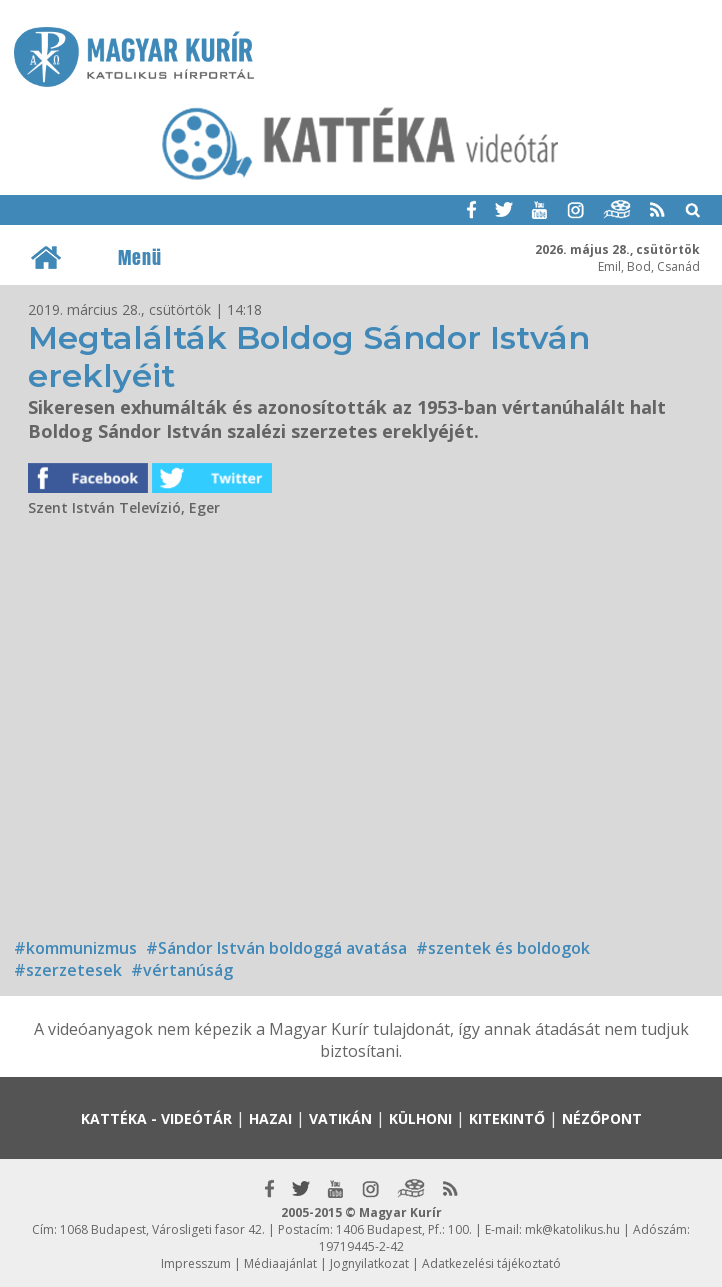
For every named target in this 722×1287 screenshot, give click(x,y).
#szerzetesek (68, 970)
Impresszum (196, 1263)
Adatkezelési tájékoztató (491, 1263)
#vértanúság (182, 970)
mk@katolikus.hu (572, 1229)
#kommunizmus (75, 948)
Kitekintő (507, 1118)
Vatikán (340, 1118)
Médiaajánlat (280, 1263)
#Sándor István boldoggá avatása (276, 948)
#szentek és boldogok (503, 948)
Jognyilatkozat (369, 1263)
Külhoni (420, 1118)
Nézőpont (602, 1118)
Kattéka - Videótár (156, 1118)
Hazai (270, 1118)
